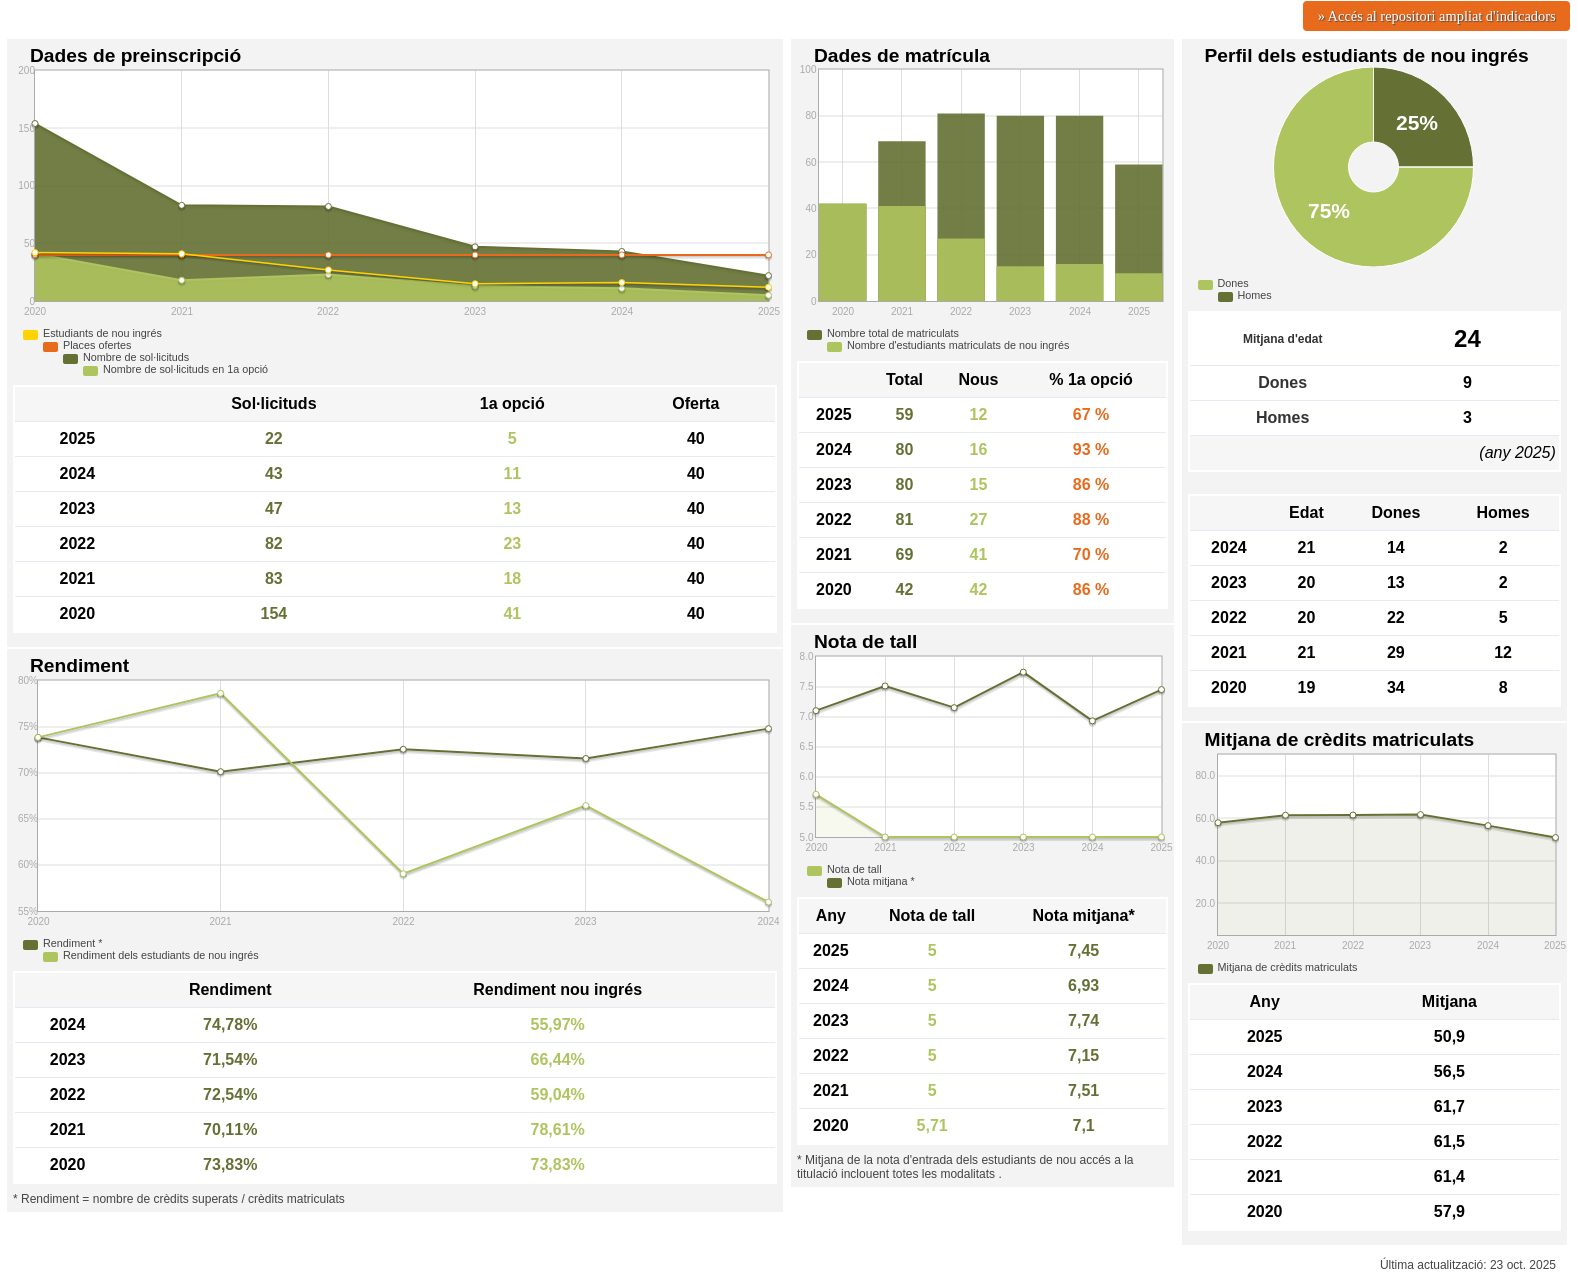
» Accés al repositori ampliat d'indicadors (1437, 16)
